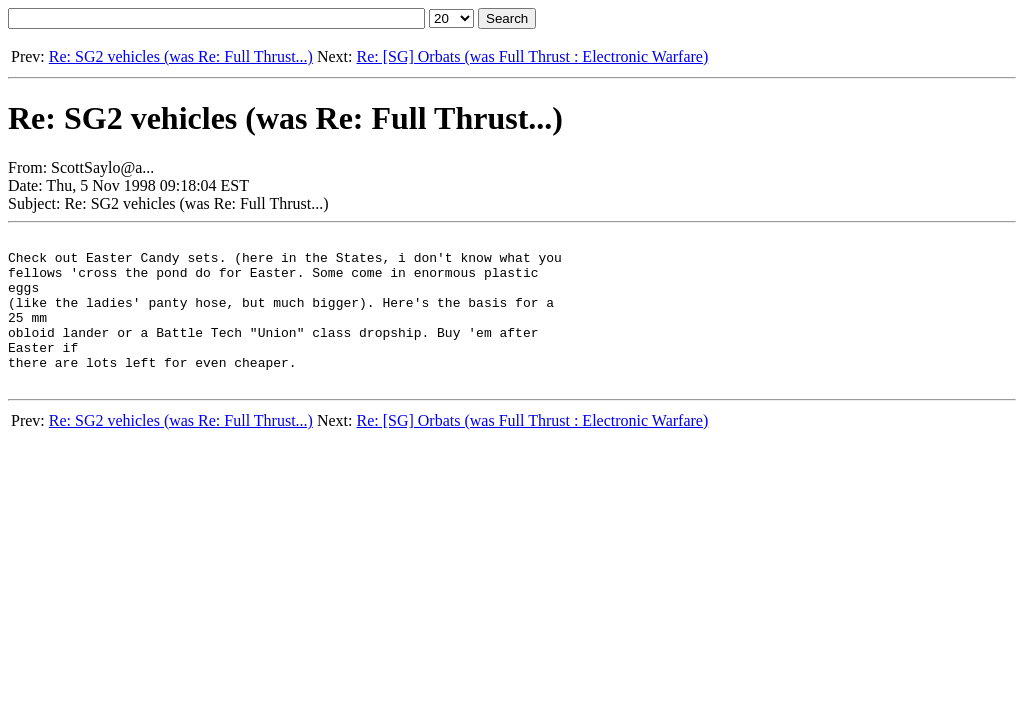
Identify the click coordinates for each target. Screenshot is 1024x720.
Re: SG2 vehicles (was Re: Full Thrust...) (181, 56)
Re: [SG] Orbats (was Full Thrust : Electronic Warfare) (532, 56)
